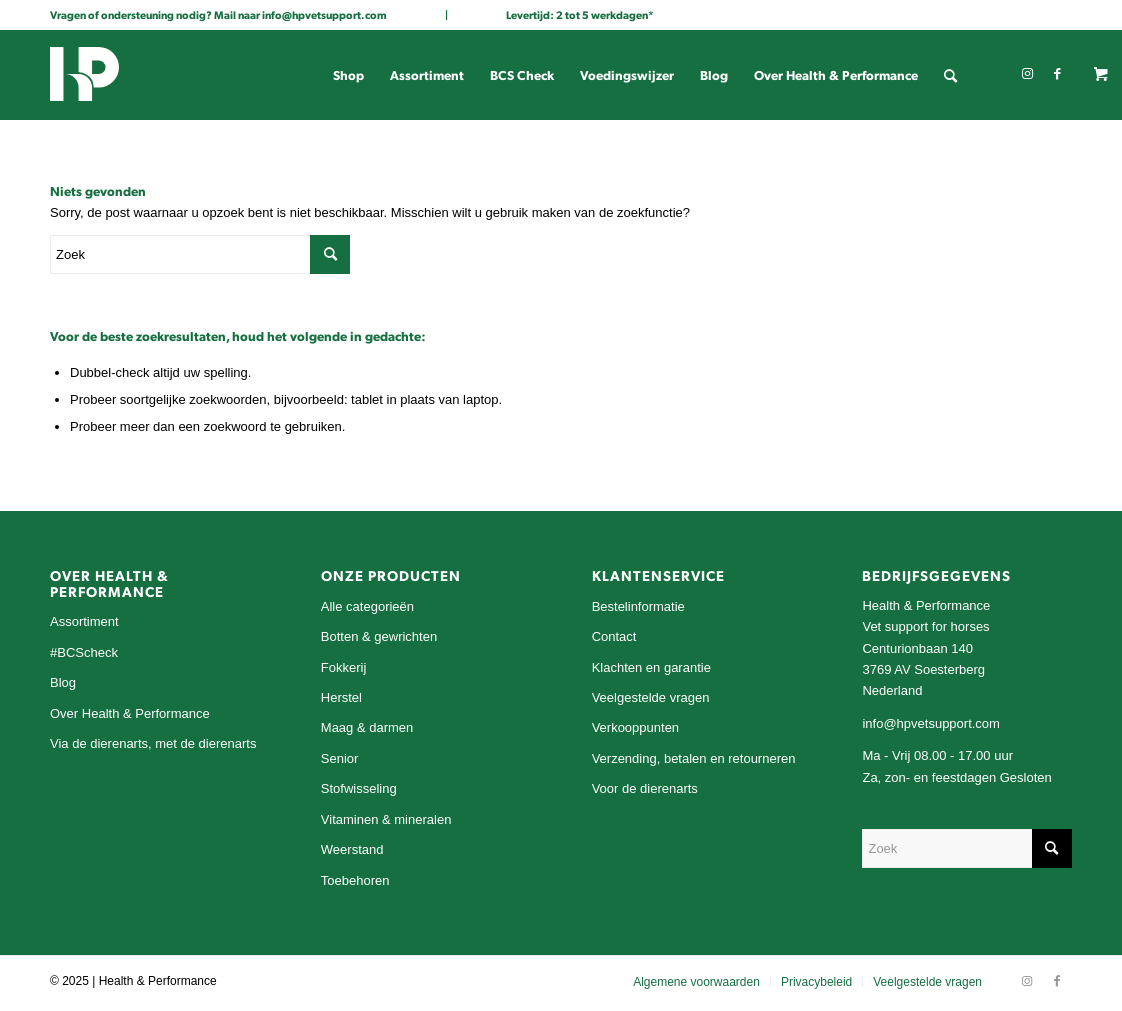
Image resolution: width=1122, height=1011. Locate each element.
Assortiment (84, 621)
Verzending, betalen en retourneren (694, 758)
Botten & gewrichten (379, 636)
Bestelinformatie (638, 606)
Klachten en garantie (651, 667)
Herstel (341, 697)
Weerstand (352, 849)
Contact (614, 636)
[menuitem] (348, 75)
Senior (340, 758)
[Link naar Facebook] (1057, 74)
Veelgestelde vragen (651, 697)
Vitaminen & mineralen (386, 819)
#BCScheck (84, 652)
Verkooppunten (635, 727)
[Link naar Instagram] (1027, 74)
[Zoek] (950, 75)
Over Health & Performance (130, 713)
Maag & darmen (367, 727)
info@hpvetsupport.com (324, 14)
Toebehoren (355, 880)
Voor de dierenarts (645, 788)
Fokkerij (344, 667)
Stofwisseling (359, 788)
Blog (63, 682)
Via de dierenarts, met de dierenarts (153, 743)
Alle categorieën (367, 606)
